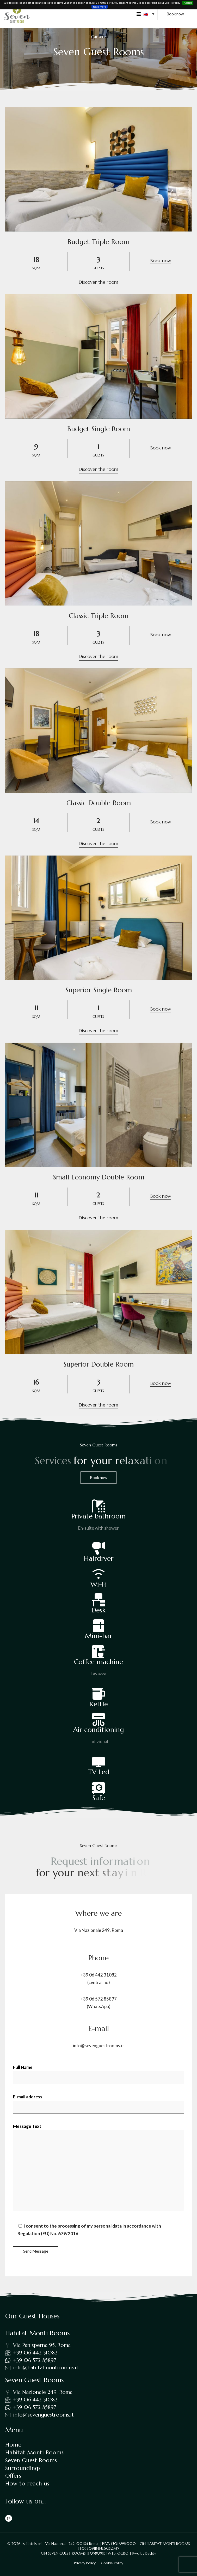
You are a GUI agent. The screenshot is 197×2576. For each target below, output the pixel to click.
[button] (149, 13)
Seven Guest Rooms (31, 2460)
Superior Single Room (98, 990)
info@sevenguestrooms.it (98, 2045)
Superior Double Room (98, 1364)
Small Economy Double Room (98, 1177)
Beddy (150, 2553)
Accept (188, 2)
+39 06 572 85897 (99, 1999)
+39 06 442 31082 (99, 1975)
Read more (99, 6)
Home (13, 2444)
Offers (13, 2475)
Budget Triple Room (98, 242)
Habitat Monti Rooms (34, 2452)
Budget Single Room (98, 429)
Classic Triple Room (98, 616)
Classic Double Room (98, 803)
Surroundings (22, 2468)
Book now (160, 261)
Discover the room (98, 282)
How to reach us (27, 2483)
